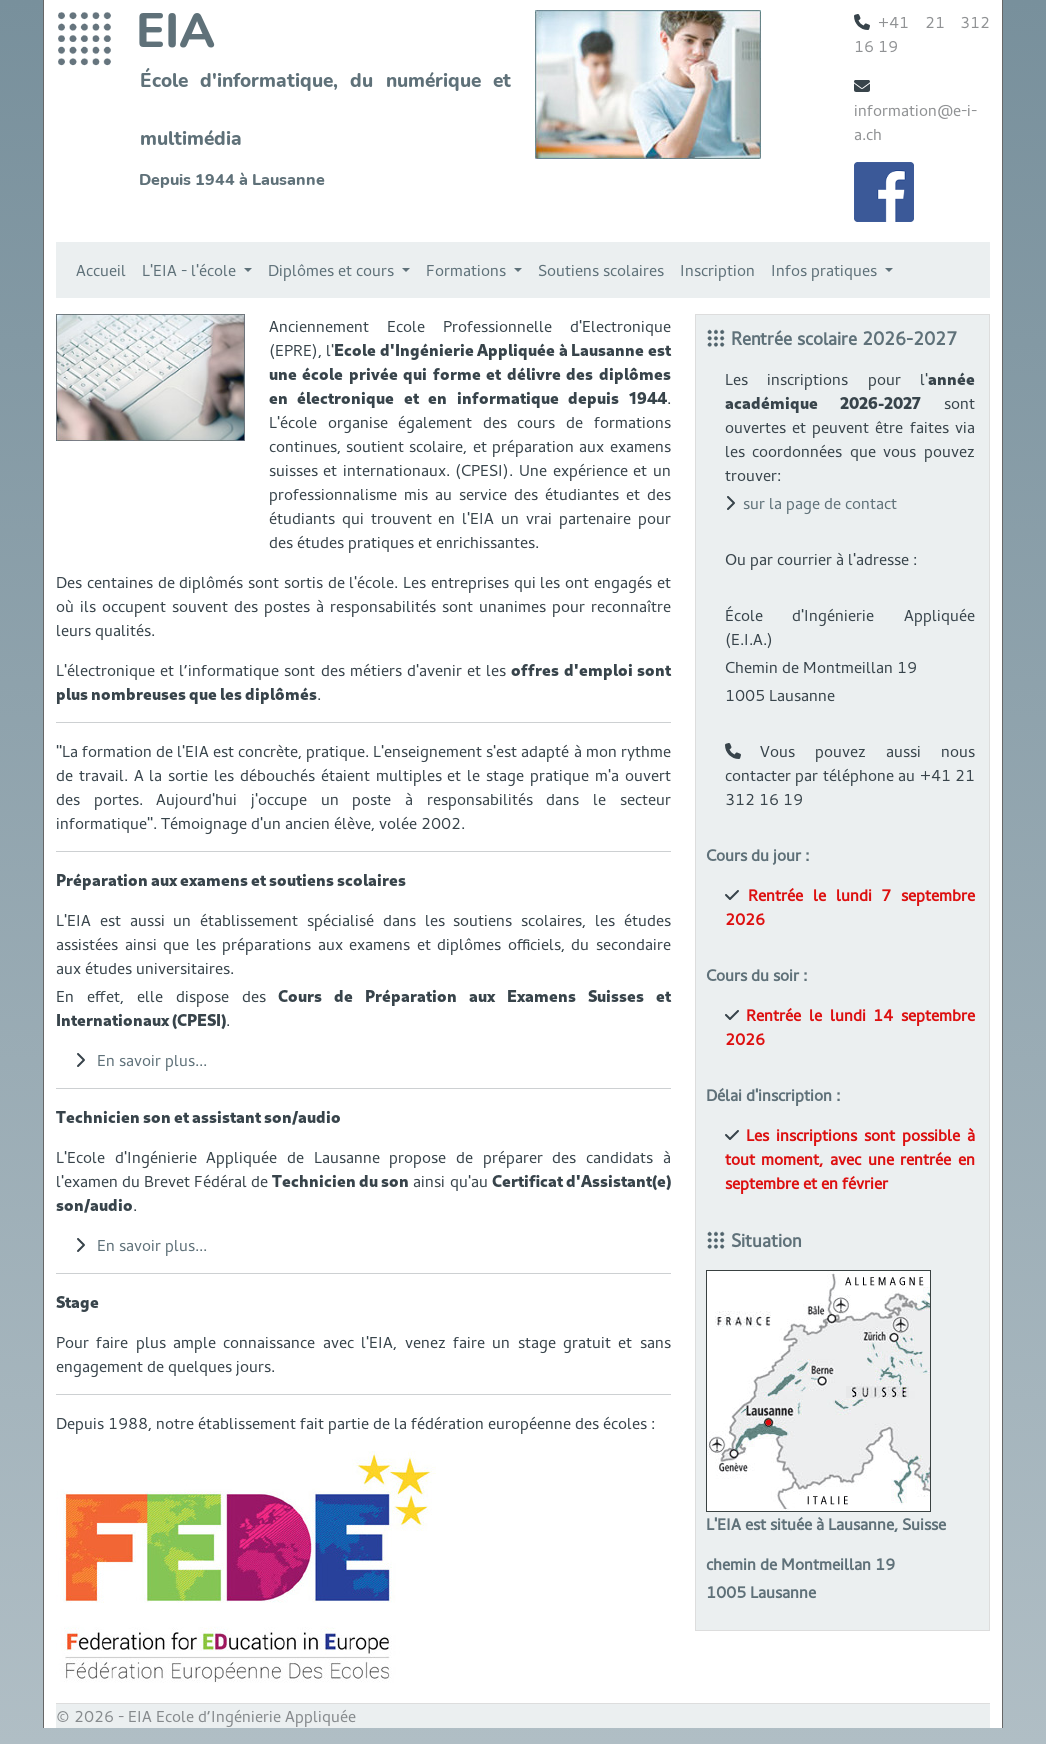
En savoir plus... (152, 1060)
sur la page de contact (820, 503)
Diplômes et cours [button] (333, 270)
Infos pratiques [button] (826, 270)
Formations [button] (468, 270)
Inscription (717, 270)
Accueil (101, 270)
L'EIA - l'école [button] (191, 270)
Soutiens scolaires (601, 270)
